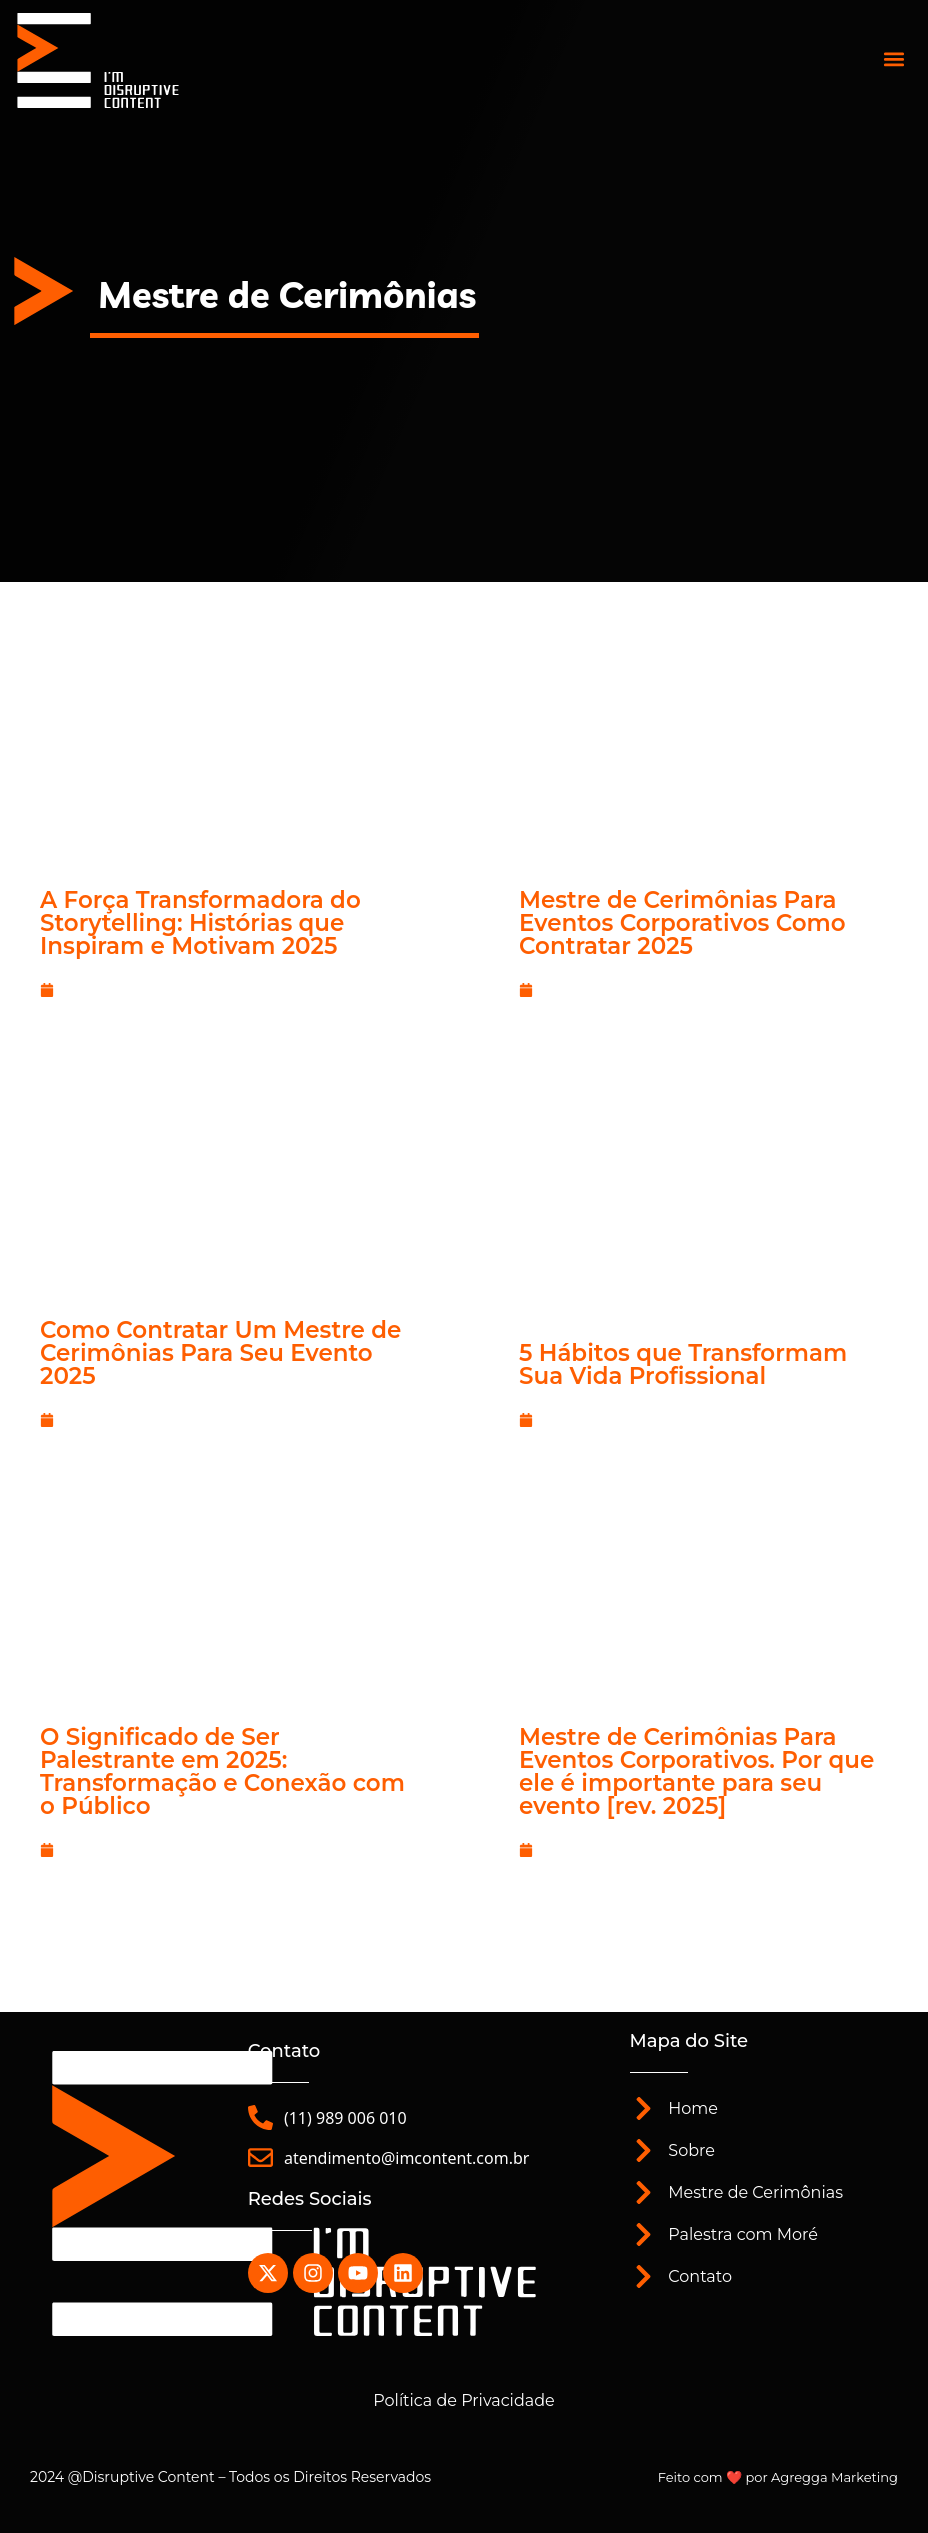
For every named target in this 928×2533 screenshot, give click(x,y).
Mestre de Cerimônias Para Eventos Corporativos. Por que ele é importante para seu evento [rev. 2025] (696, 1771)
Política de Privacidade (463, 2400)
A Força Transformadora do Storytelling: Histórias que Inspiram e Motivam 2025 (200, 923)
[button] (893, 58)
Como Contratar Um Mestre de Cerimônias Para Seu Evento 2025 (220, 1353)
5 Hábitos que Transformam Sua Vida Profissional (683, 1364)
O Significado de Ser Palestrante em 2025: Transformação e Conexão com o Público (222, 1771)
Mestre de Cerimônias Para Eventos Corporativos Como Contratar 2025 (682, 923)
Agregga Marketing (834, 2477)
